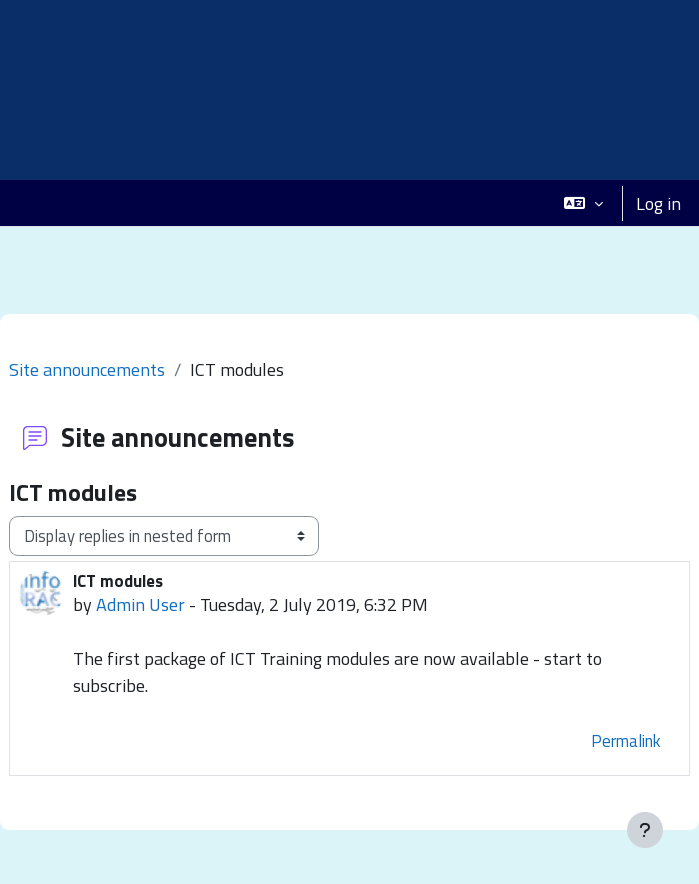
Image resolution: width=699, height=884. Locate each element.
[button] (583, 203)
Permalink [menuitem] (626, 740)
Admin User (140, 604)
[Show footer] (645, 830)
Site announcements (87, 369)
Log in (658, 203)
